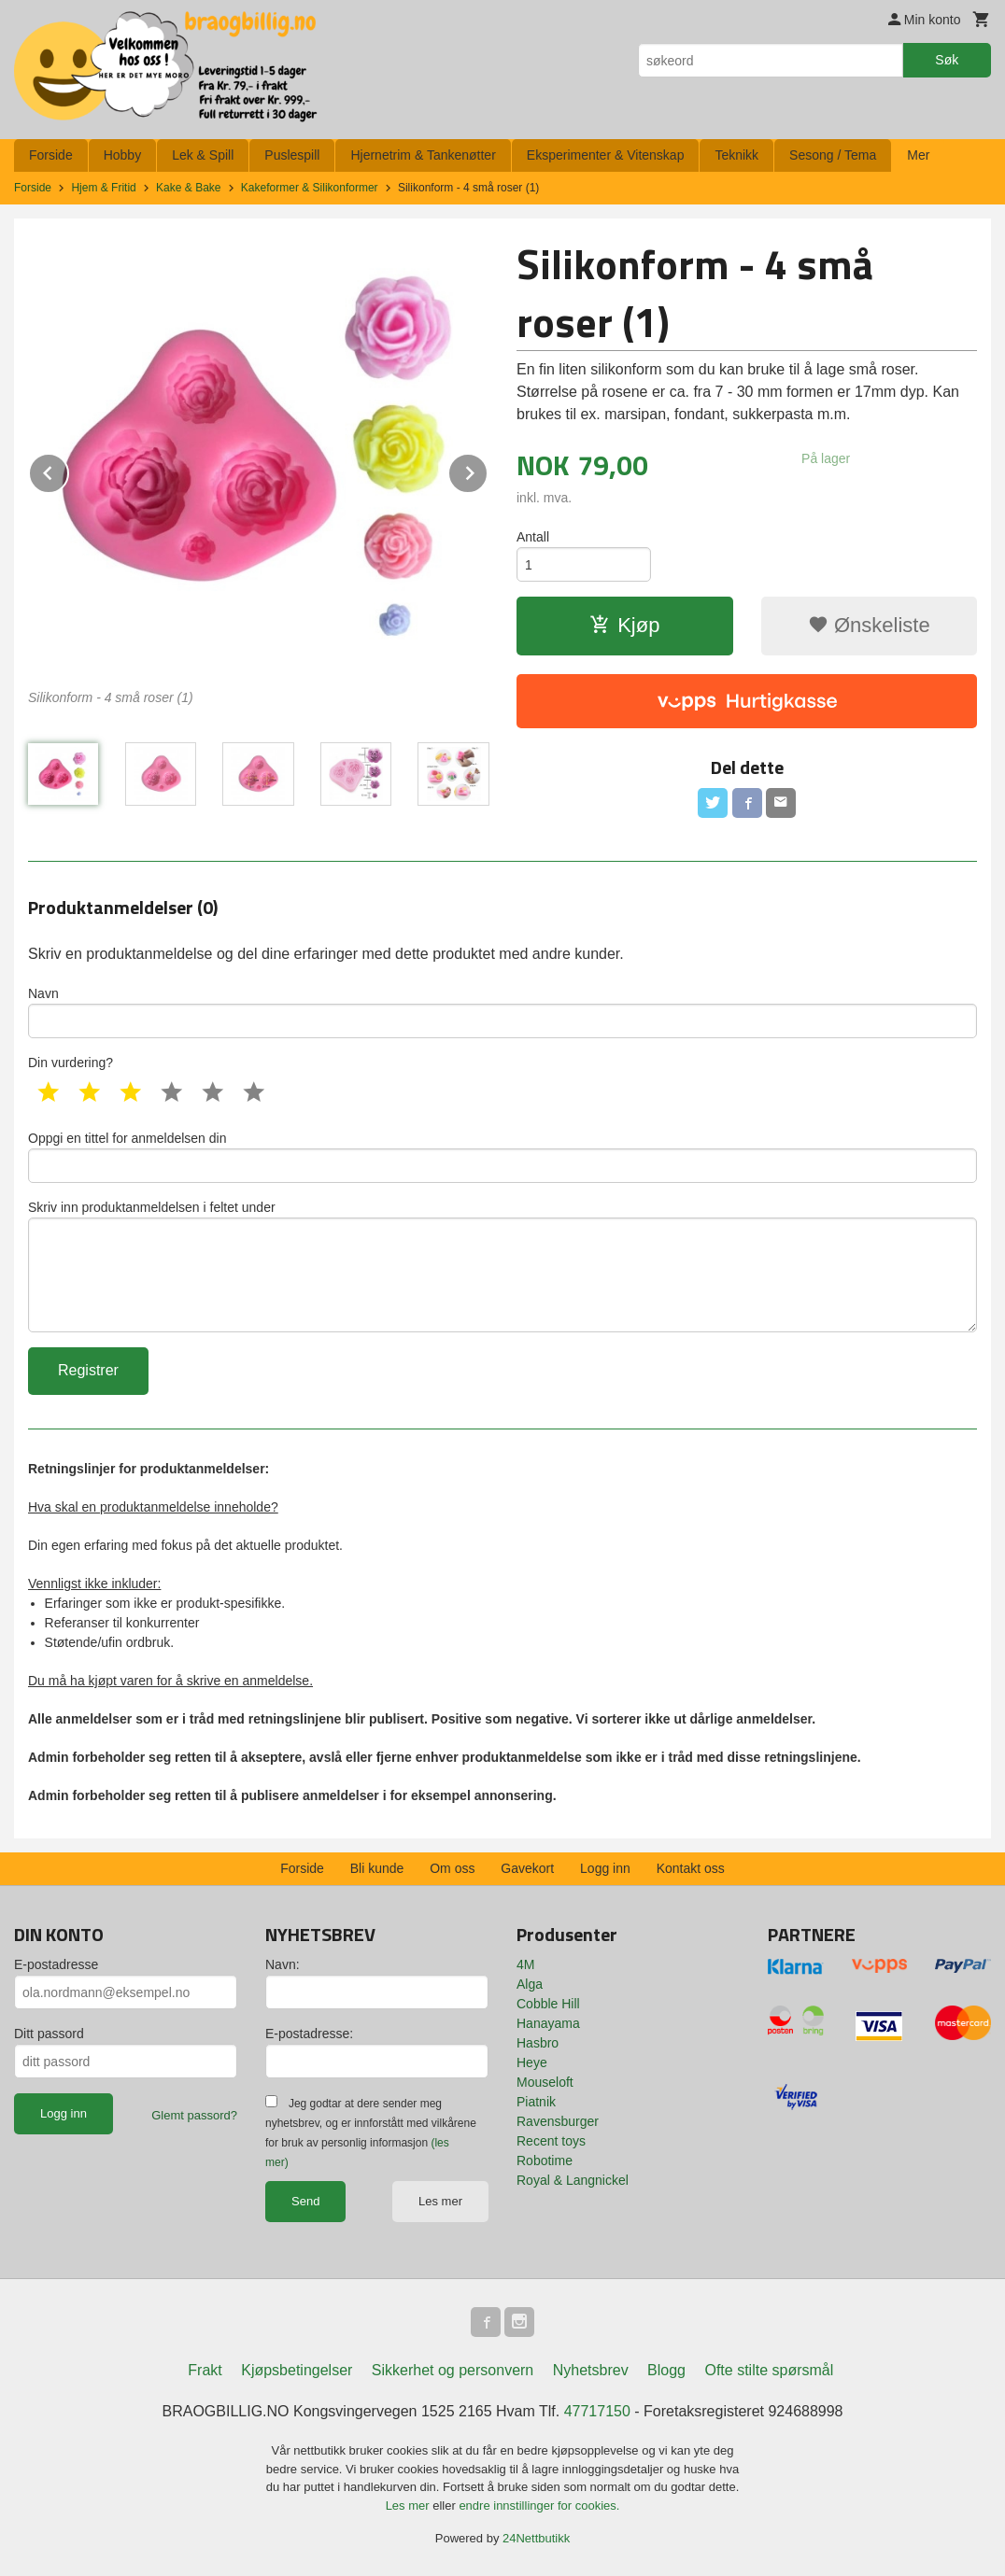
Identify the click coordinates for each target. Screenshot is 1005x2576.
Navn (502, 1012)
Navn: (282, 1964)
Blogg (666, 2370)
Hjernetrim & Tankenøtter (422, 155)
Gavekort (527, 1868)
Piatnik (536, 2101)
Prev (68, 470)
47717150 (597, 2411)
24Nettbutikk (536, 2538)
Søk (946, 59)
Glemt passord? (194, 2115)
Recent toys (551, 2140)
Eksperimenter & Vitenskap (606, 155)
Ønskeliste (869, 625)
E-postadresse (56, 1964)
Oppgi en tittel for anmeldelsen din (502, 1157)
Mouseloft (545, 2082)
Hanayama (548, 2023)
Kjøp (624, 625)
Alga (530, 1984)
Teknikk (736, 155)
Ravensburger (558, 2121)
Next (487, 470)
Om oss (452, 1868)
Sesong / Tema (832, 155)
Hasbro (538, 2042)
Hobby (122, 155)
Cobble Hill (548, 2003)
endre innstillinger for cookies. (539, 2506)
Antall (533, 536)
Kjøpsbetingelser (296, 2370)
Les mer (440, 2201)
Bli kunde (377, 1868)
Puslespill (291, 155)
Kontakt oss (691, 1868)
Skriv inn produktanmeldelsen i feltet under (502, 1266)
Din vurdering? (70, 1062)
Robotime (545, 2160)
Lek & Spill (203, 155)
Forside (51, 155)
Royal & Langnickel (573, 2180)
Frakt (204, 2370)
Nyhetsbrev (591, 2370)
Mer (918, 155)
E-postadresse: (309, 2033)
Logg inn (605, 1868)
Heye (532, 2062)
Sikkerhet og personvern (452, 2370)
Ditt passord (49, 2033)
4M (525, 1964)
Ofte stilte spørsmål (768, 2370)
